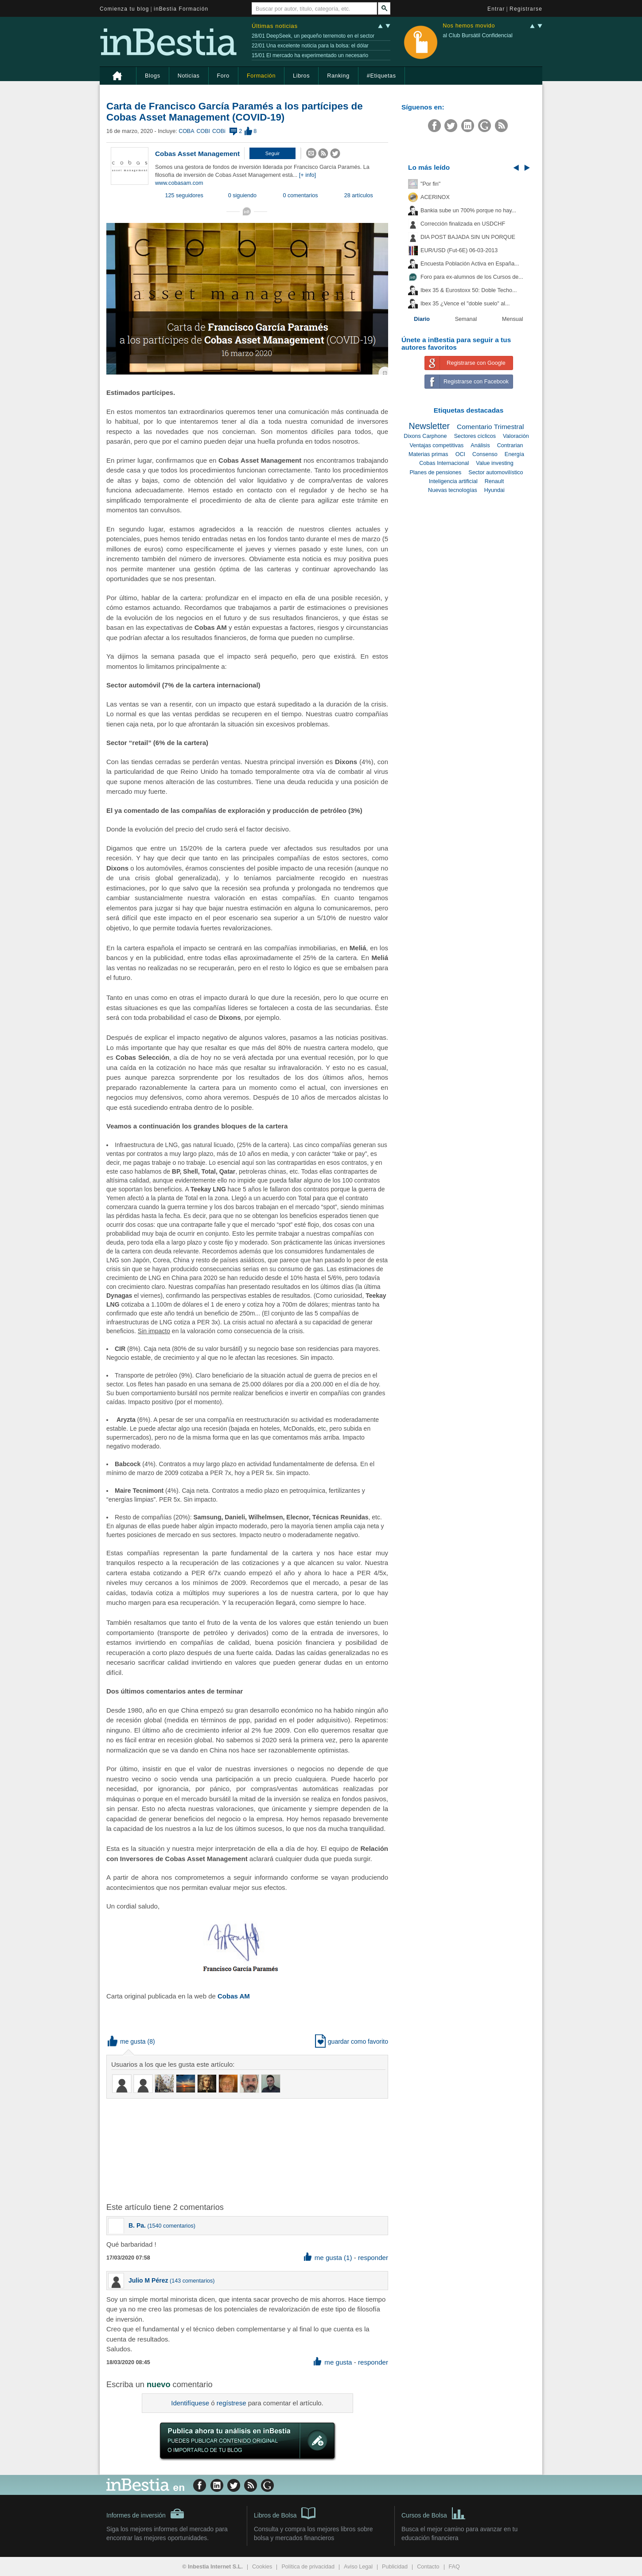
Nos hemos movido (469, 26)
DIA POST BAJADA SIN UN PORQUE (467, 237)
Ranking (338, 76)
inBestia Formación (181, 9)
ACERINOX (435, 197)
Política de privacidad (308, 2567)
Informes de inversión (145, 2513)
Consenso (485, 454)
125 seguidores (184, 195)
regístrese (231, 2403)
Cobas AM (234, 1996)
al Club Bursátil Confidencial (478, 35)
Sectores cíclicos (475, 436)
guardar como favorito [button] (351, 2041)
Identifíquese (190, 2403)
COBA (186, 131)
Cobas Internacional (444, 463)
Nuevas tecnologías (452, 490)
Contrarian (510, 445)
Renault (494, 481)
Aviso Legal (358, 2567)
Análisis (480, 445)
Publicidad (395, 2567)
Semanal (466, 319)
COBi (219, 131)
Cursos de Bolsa (433, 2512)
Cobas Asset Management (197, 153)
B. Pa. (137, 2225)
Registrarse (526, 9)
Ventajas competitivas (436, 445)
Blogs (152, 76)
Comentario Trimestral (490, 426)
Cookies (262, 2567)
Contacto (428, 2567)
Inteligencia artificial (453, 481)
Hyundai (494, 490)
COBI (203, 131)
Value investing (494, 463)
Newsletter (429, 426)
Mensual (512, 319)
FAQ (454, 2567)
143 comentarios (192, 2281)
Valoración (516, 436)
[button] (272, 153)
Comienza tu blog (124, 9)
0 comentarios (300, 195)
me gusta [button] (126, 2041)
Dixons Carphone (425, 436)
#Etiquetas (381, 76)
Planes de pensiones (435, 472)
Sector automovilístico (495, 472)
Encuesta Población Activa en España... (469, 264)
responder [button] (373, 2257)
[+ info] (307, 175)
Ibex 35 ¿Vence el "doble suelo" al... (465, 304)
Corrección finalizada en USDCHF (462, 224)
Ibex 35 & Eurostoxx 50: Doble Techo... (468, 290)
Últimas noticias (275, 26)
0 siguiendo (242, 195)
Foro (223, 76)
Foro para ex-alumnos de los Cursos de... (471, 277)
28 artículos (358, 195)
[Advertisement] (248, 2150)
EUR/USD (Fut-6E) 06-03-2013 (459, 250)
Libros (301, 76)
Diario (422, 319)
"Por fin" (430, 184)
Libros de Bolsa (284, 2512)
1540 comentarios (171, 2226)
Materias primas (428, 454)
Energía (514, 454)
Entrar (496, 9)
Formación (261, 76)
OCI (460, 454)
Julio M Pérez (148, 2280)
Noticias (189, 76)
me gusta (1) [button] (328, 2257)
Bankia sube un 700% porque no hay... (468, 210)
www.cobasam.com (179, 183)
